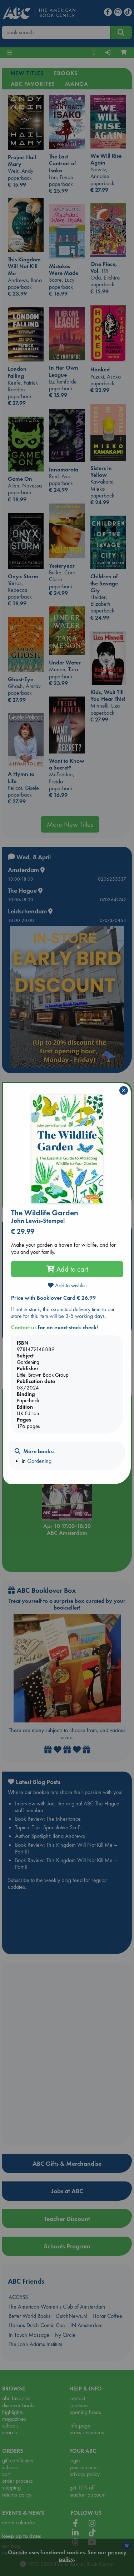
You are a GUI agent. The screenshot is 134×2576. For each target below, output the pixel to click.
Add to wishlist (67, 1285)
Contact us (23, 1327)
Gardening (39, 1461)
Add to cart (67, 1269)
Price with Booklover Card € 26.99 (53, 1298)
